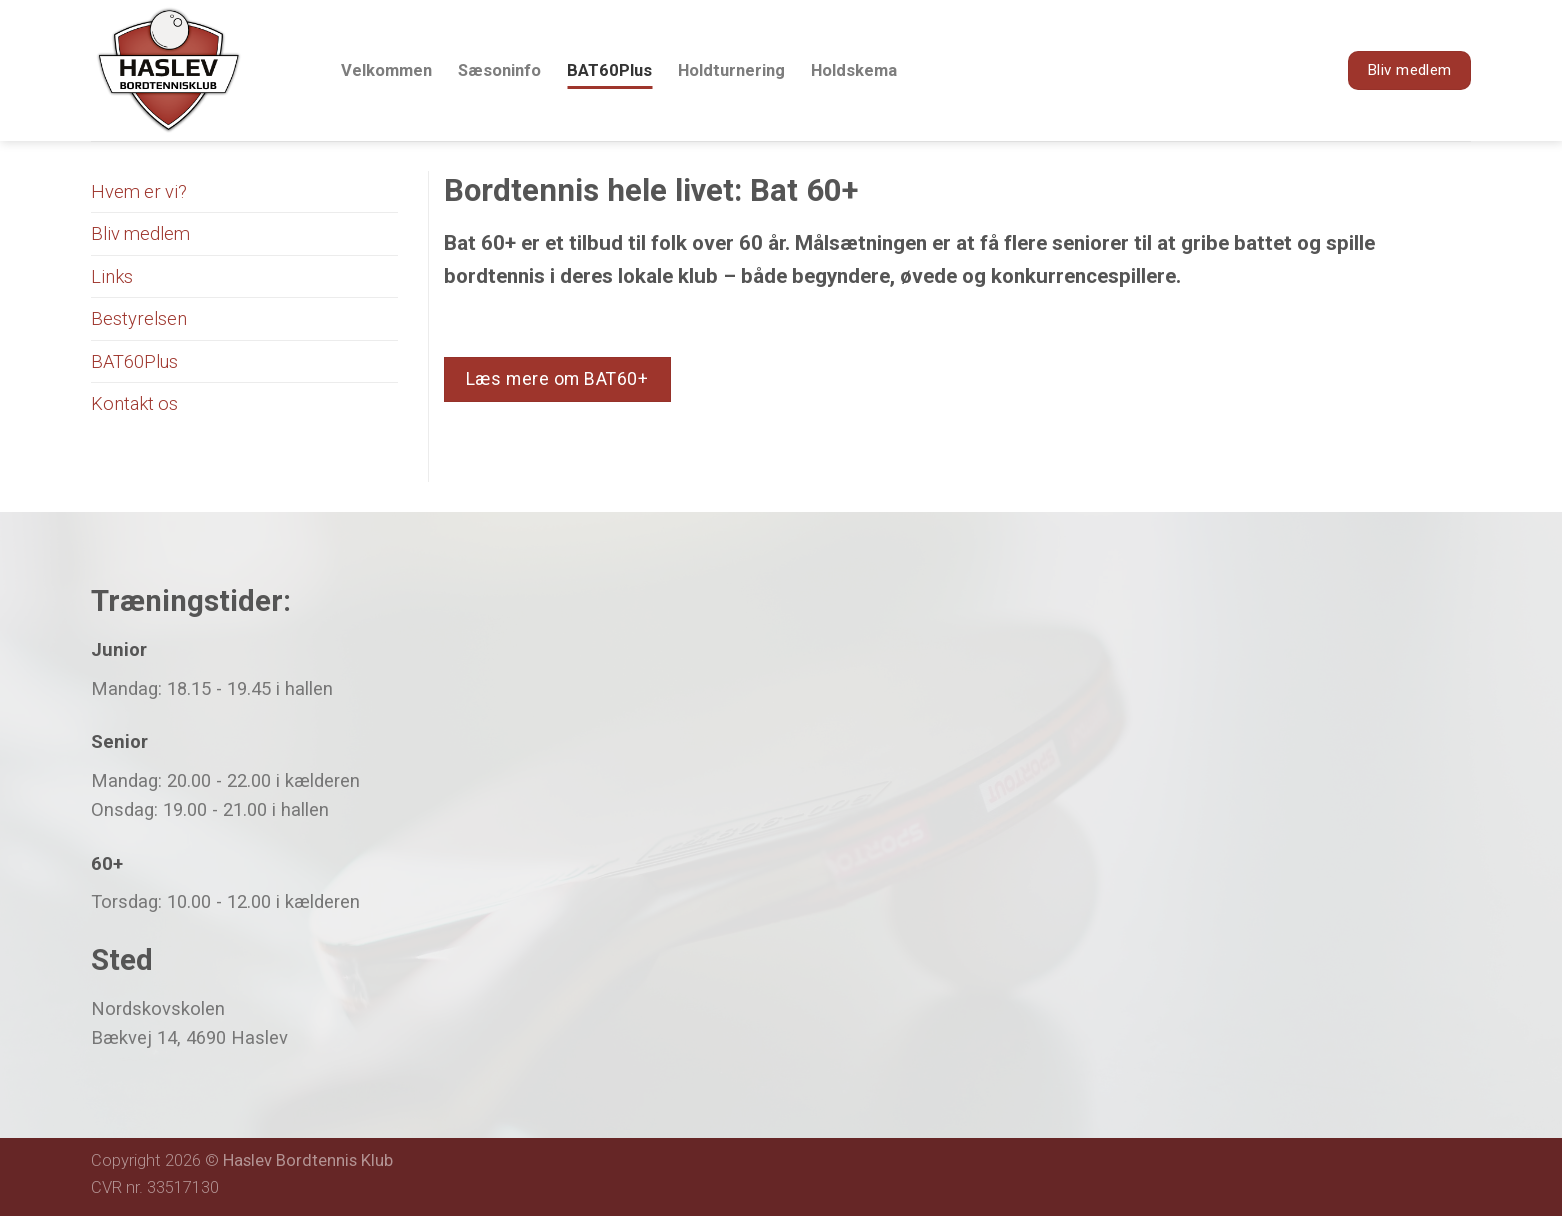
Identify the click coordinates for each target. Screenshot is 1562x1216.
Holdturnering (731, 70)
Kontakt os (134, 403)
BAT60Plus (609, 70)
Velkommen (386, 70)
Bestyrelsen (139, 318)
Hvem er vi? (139, 191)
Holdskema (854, 70)
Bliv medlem (140, 233)
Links (112, 276)
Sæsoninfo (499, 70)
